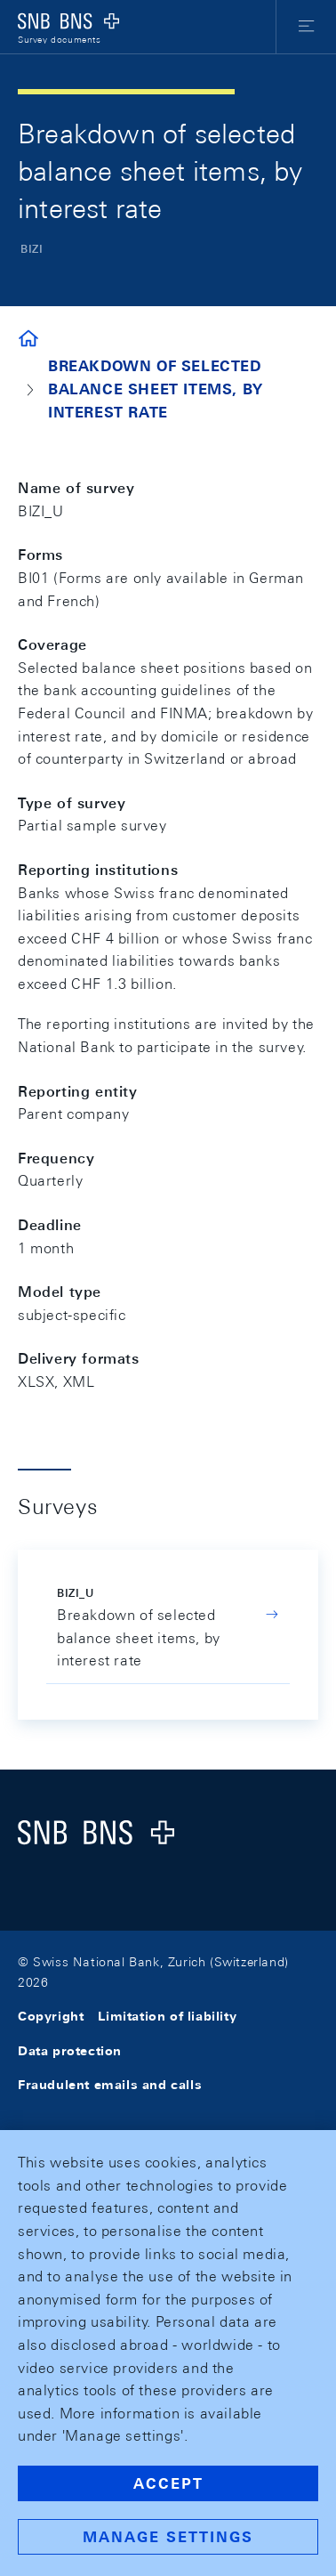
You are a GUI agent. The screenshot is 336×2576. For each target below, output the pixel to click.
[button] (306, 26)
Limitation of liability (167, 2016)
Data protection (70, 2051)
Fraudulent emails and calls (110, 2085)
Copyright (51, 2016)
